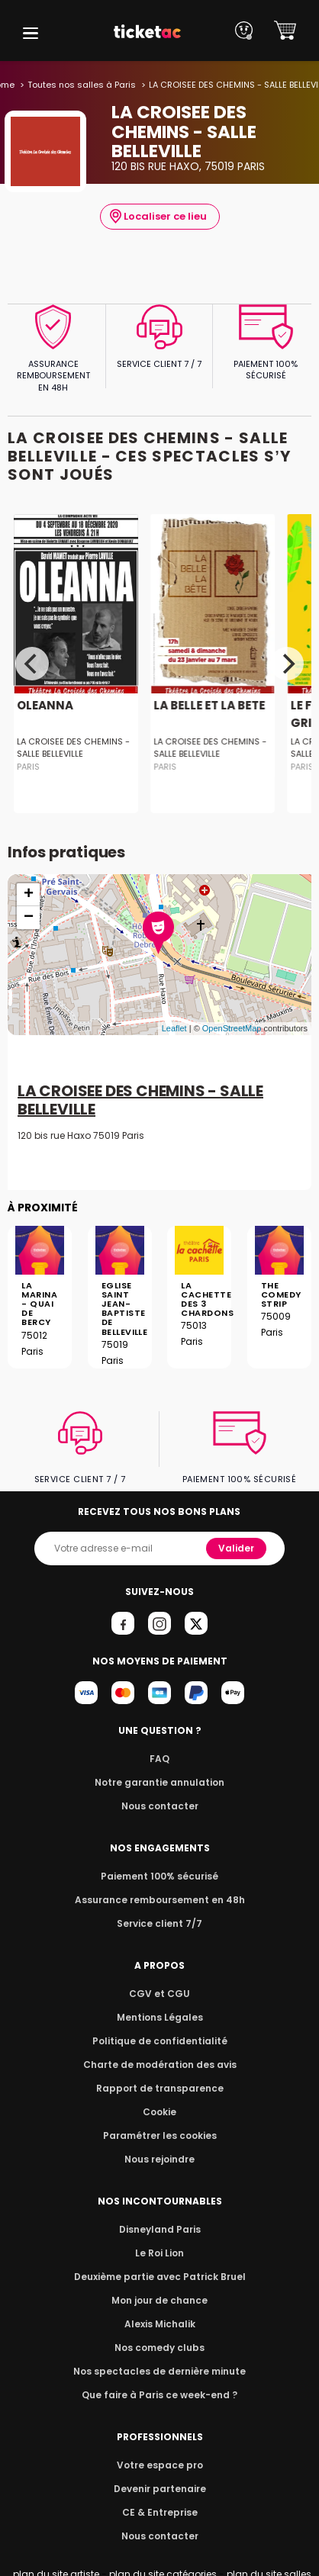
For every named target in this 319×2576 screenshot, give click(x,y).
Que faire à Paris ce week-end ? (159, 2394)
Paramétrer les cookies (160, 2135)
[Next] (287, 663)
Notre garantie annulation (159, 1782)
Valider (236, 1548)
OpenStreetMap (232, 1028)
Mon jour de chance (159, 2300)
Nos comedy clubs (159, 2347)
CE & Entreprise (160, 2512)
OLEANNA (45, 705)
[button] (30, 33)
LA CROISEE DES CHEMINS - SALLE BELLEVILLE (73, 747)
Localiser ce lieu (158, 216)
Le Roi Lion (159, 2252)
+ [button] (29, 894)
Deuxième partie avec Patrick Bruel (160, 2276)
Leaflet (174, 1028)
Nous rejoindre (159, 2159)
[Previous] (32, 663)
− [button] (29, 917)
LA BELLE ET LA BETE (209, 705)
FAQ (159, 1758)
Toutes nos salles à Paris (81, 85)
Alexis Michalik (159, 2323)
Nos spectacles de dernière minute (159, 2371)
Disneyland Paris (160, 2229)
